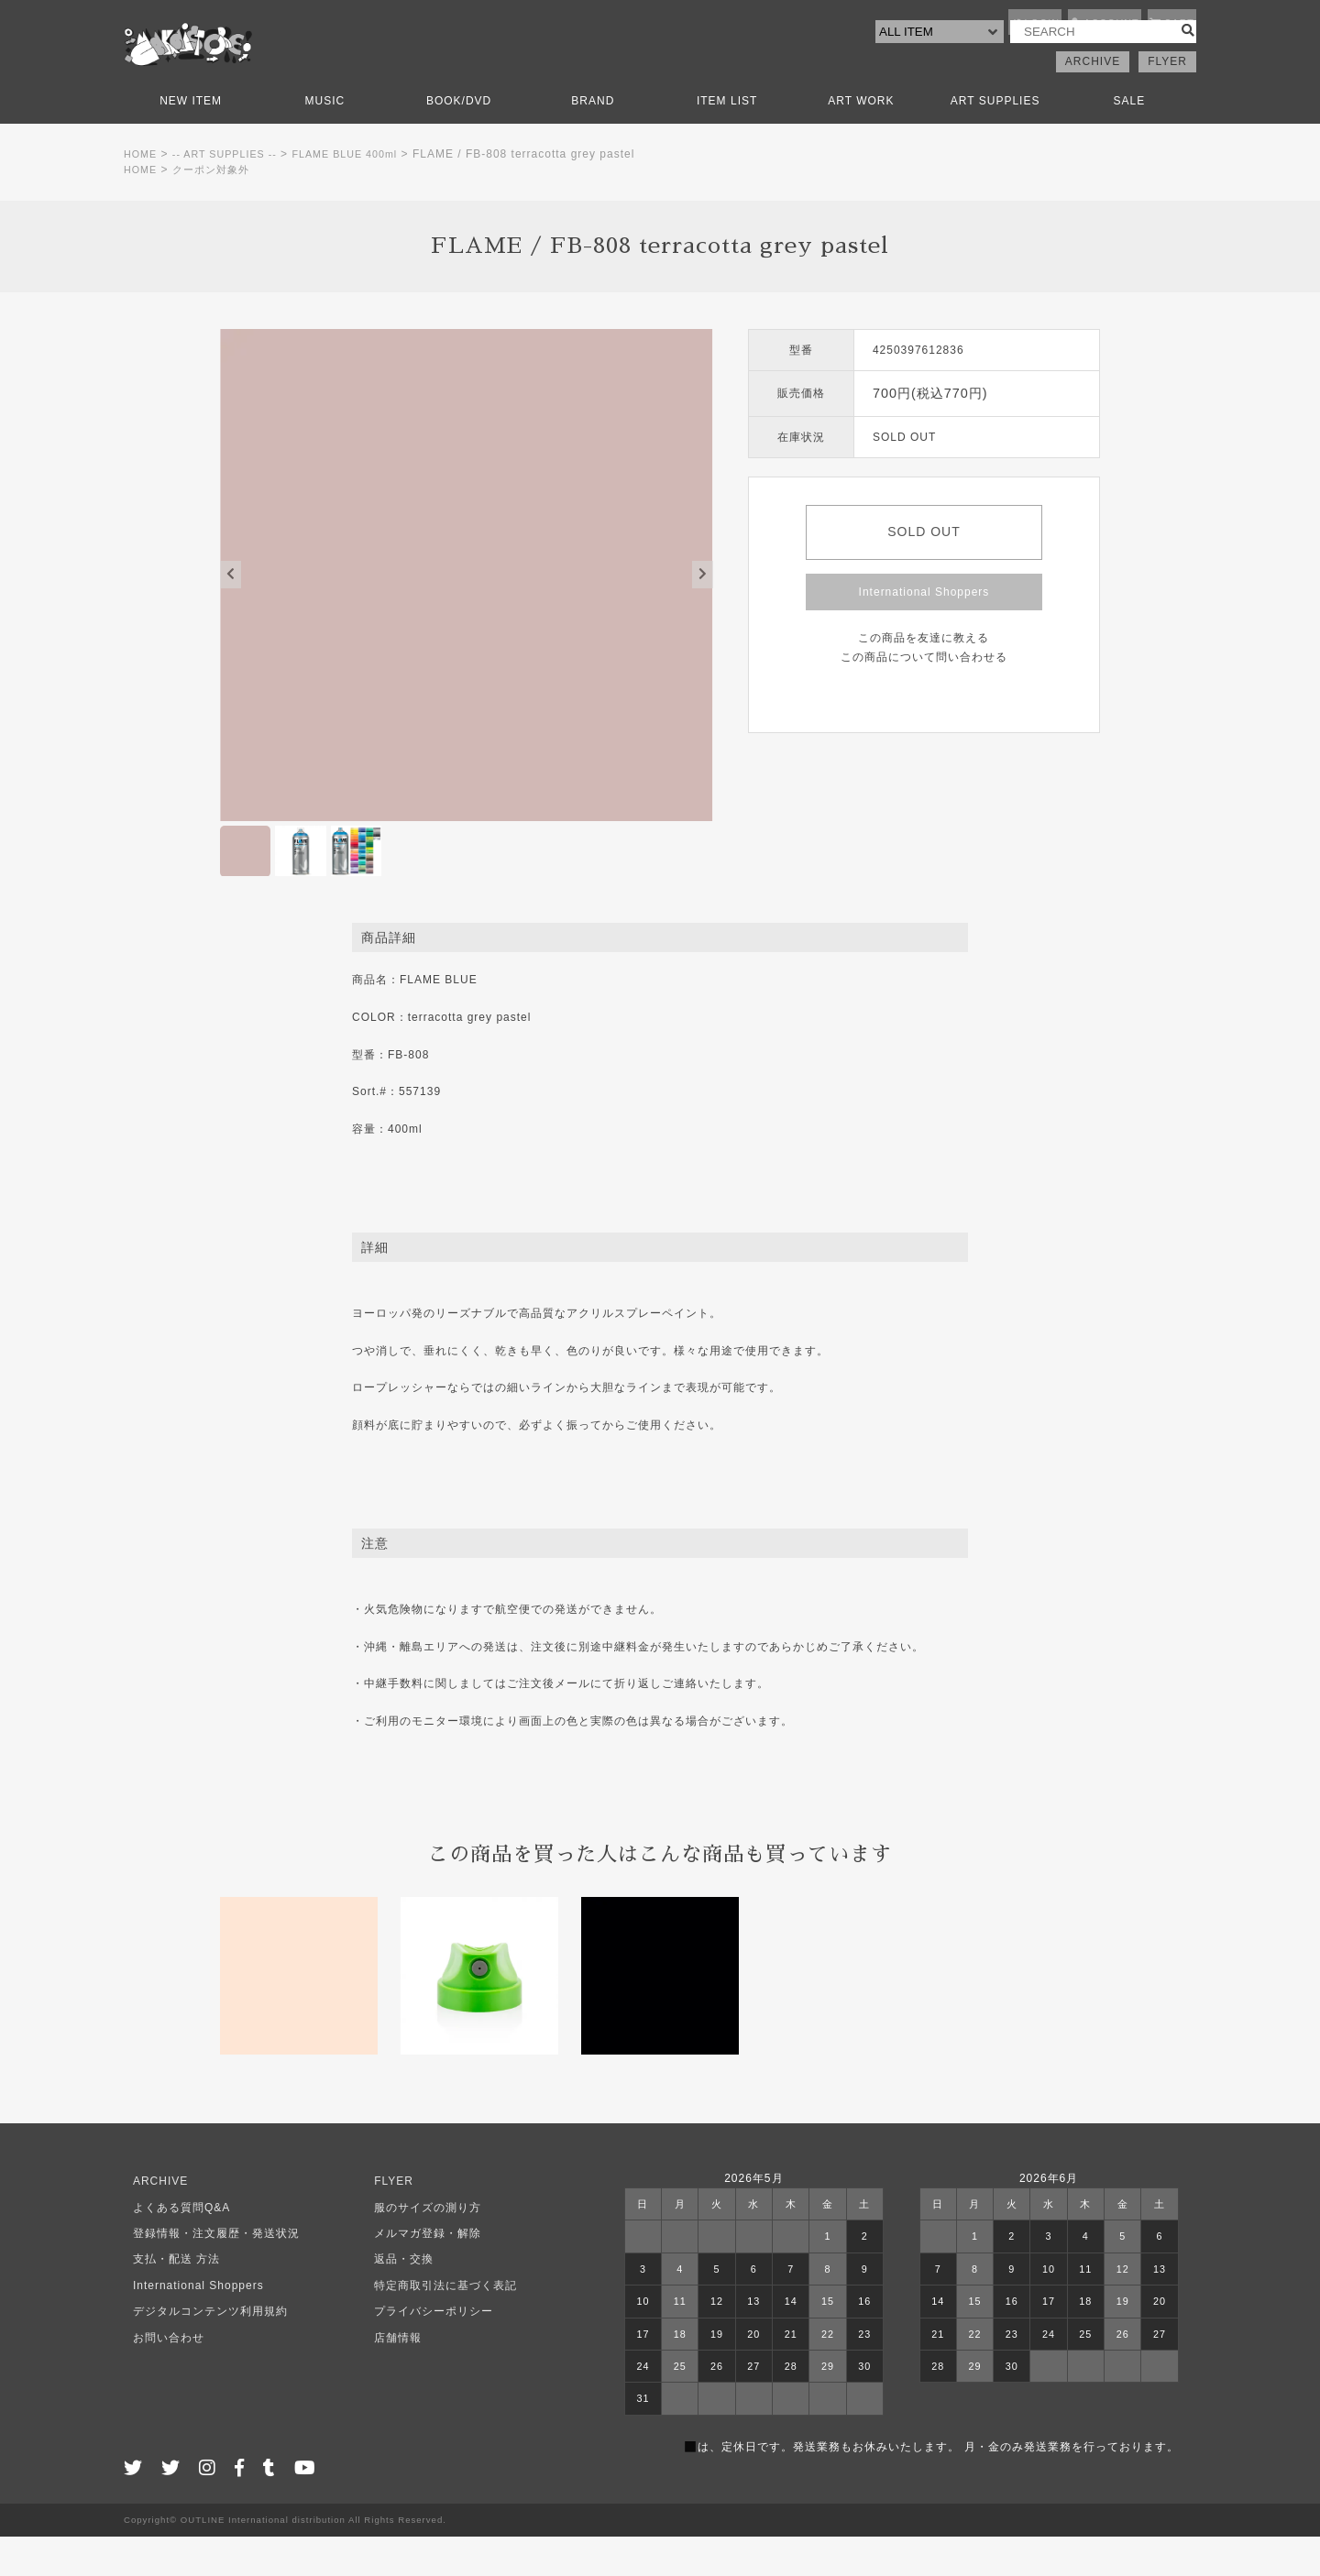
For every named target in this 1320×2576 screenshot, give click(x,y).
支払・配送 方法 (167, 2299)
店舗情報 (388, 2377)
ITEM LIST (727, 140)
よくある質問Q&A (172, 2247)
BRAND (592, 140)
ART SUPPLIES (995, 140)
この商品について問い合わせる (924, 696)
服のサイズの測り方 (418, 2247)
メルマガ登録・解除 (418, 2272)
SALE (1130, 140)
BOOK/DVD (458, 140)
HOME (142, 193)
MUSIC (325, 140)
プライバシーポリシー (424, 2351)
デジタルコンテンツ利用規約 (201, 2351)
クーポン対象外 (217, 209)
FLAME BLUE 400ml (364, 193)
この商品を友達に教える (923, 677)
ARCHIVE (1092, 100)
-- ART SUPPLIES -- (234, 193)
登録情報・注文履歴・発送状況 (207, 2272)
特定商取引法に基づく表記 (436, 2324)
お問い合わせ (159, 2377)
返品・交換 (394, 2299)
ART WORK (861, 140)
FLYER (1167, 100)
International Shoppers (924, 631)
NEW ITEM (191, 140)
